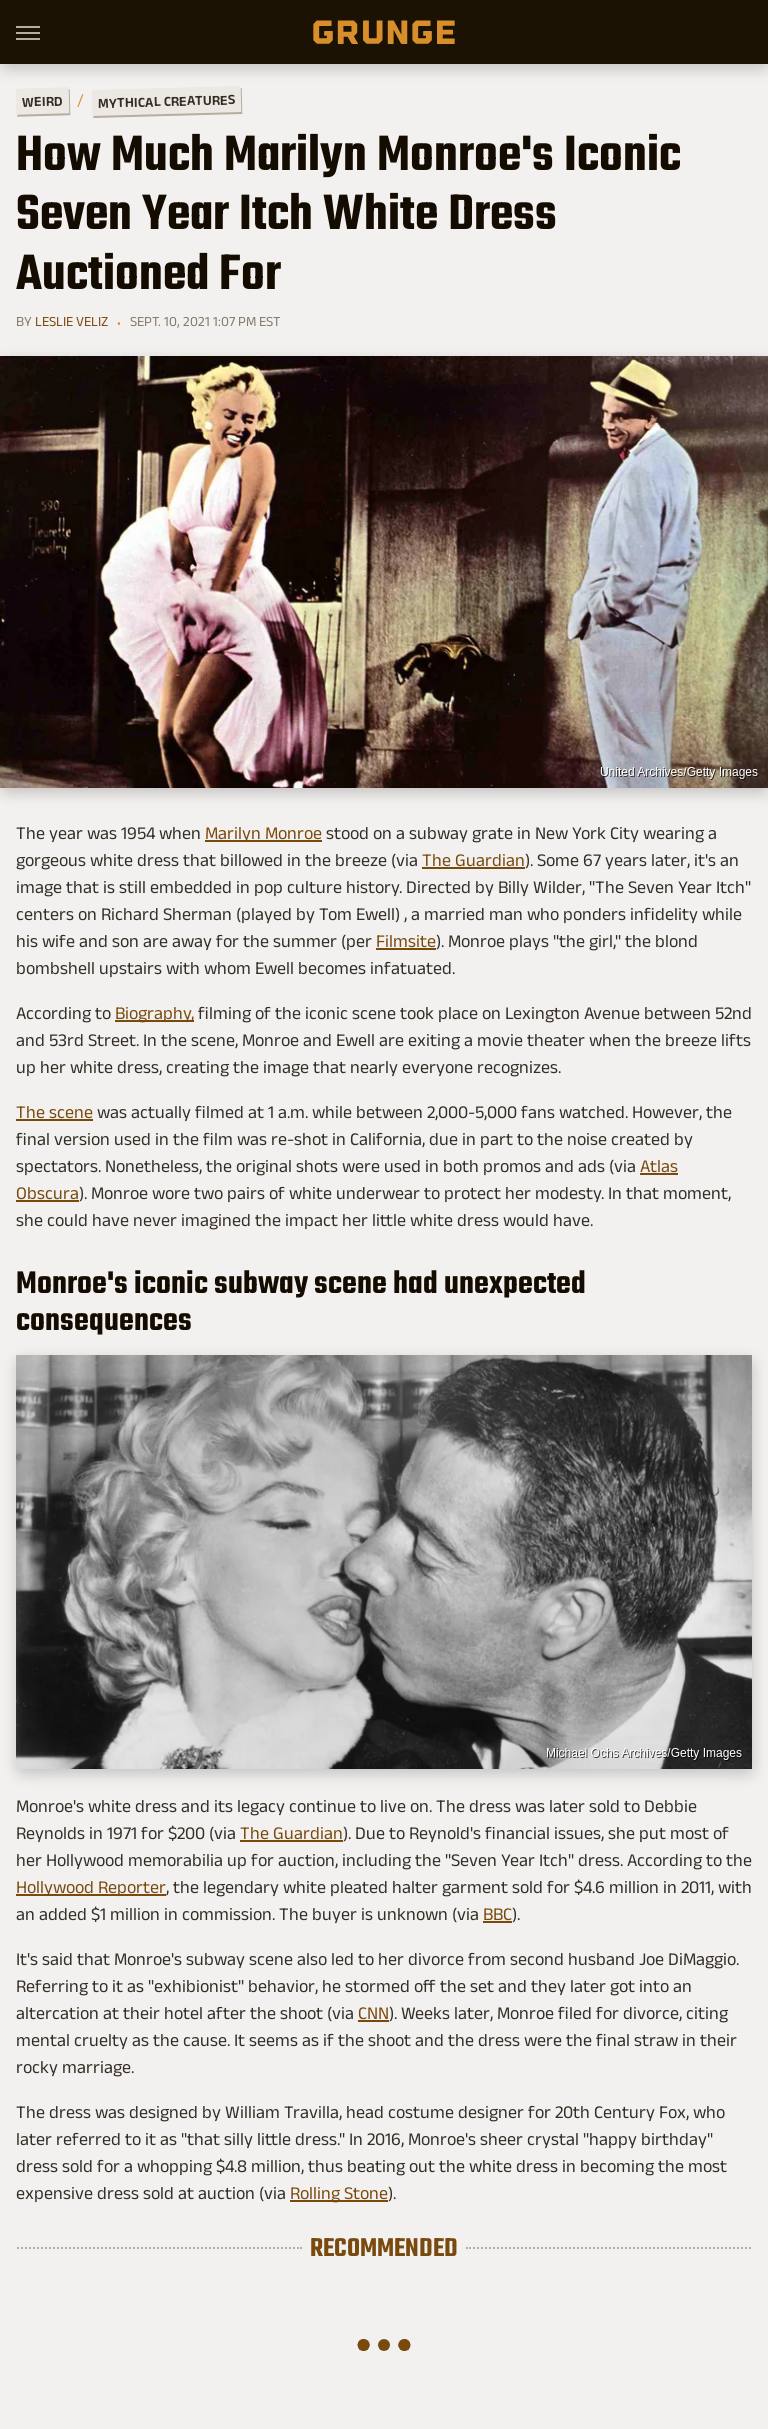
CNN (373, 2013)
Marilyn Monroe (263, 833)
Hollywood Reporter (91, 1887)
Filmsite (406, 941)
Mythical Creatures (166, 101)
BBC (497, 1914)
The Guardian (473, 860)
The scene (54, 1112)
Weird (42, 100)
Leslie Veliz (71, 321)
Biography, (154, 1013)
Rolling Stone (339, 2193)
